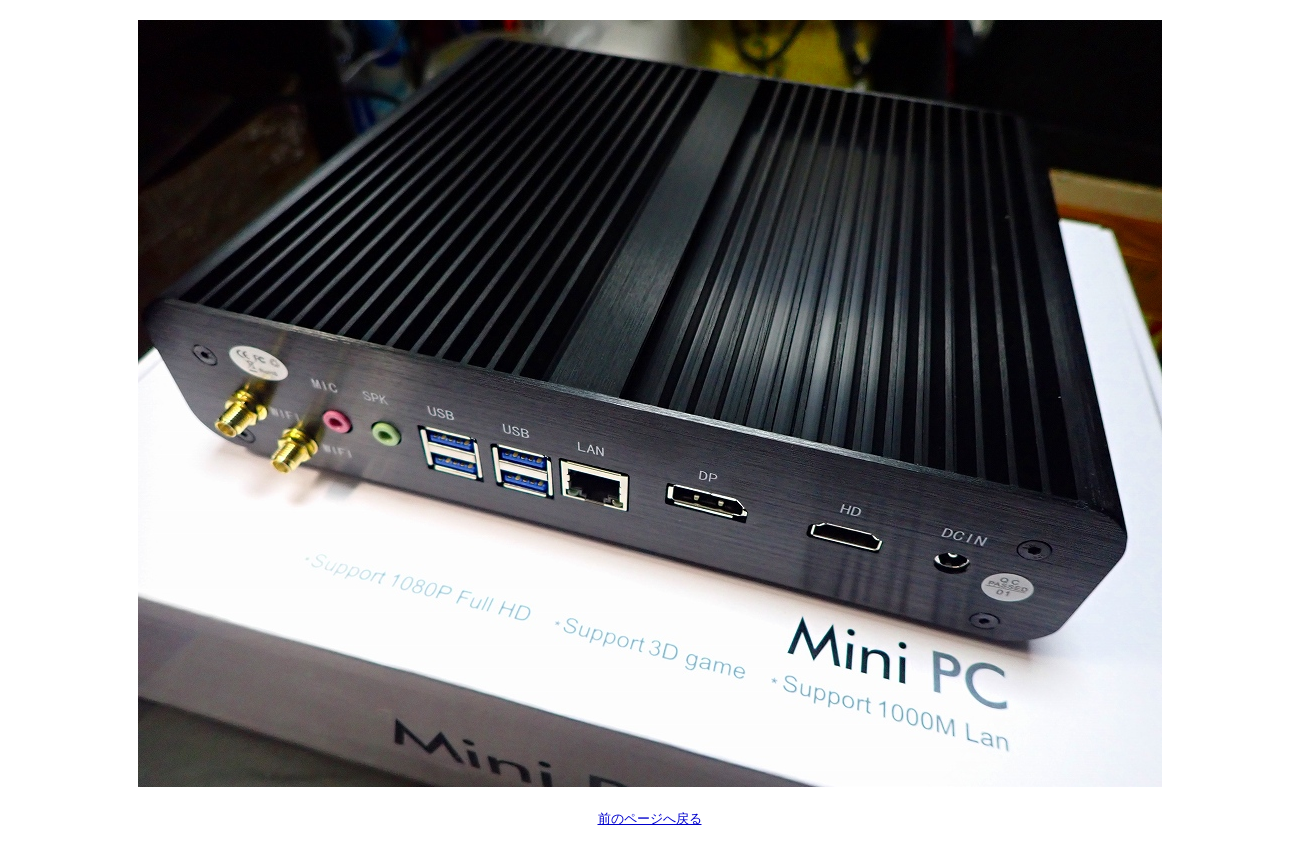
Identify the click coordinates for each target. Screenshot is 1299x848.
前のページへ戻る (650, 818)
